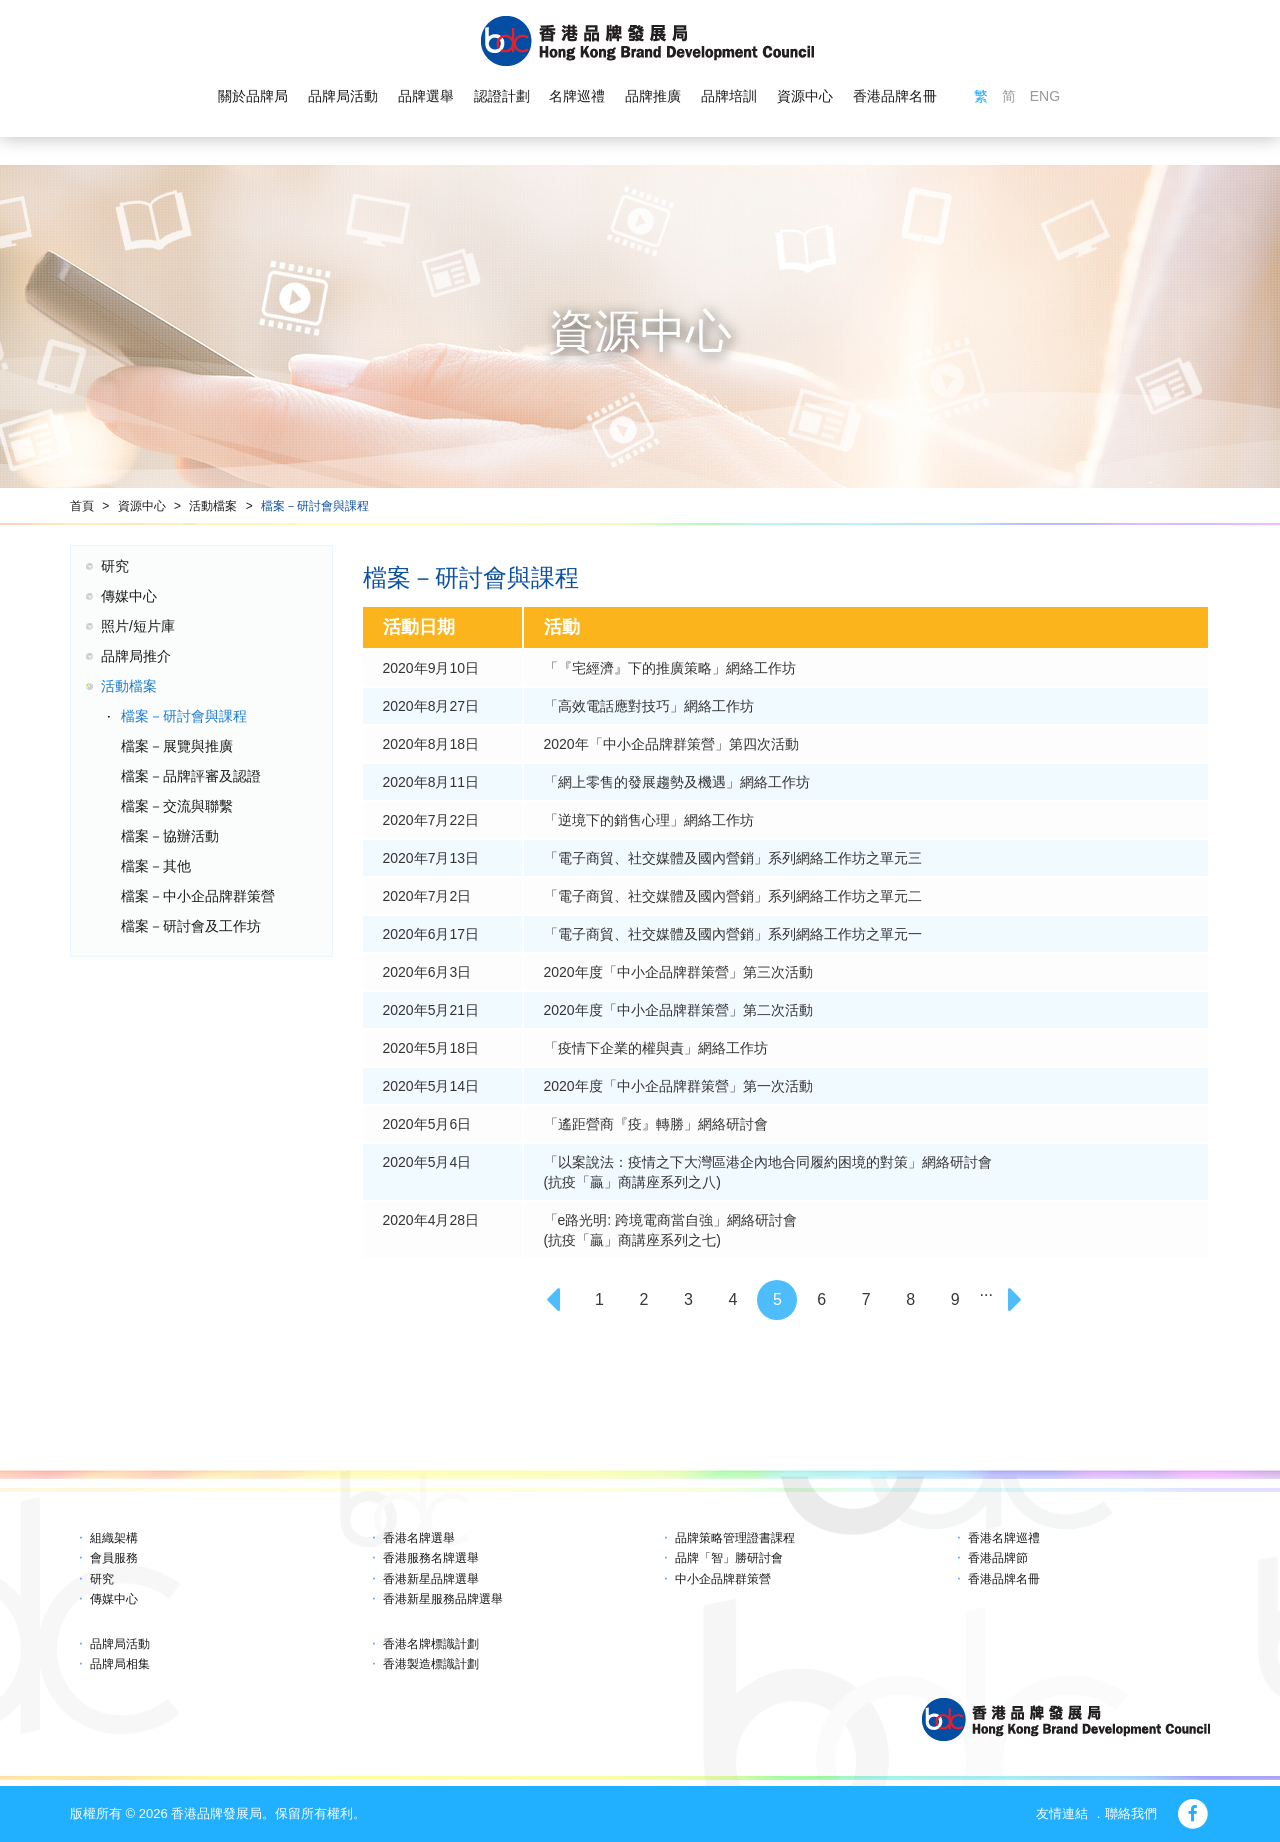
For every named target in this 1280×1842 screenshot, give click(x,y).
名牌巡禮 (577, 96)
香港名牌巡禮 (1004, 1538)
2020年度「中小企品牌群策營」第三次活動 (678, 972)
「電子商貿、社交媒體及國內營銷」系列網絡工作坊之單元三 (733, 858)
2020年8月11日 (431, 782)
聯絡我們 (1131, 1813)
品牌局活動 (343, 96)
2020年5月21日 (431, 1010)
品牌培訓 (729, 96)
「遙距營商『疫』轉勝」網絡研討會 (656, 1124)
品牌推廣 (653, 96)
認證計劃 (502, 96)
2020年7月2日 (427, 896)
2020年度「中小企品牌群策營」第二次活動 (678, 1010)
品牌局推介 (136, 656)
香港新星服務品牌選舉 (443, 1599)
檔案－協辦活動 (170, 836)
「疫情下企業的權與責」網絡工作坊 (656, 1048)
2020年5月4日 (427, 1162)
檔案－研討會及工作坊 (191, 926)
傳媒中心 (129, 596)
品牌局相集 (120, 1664)
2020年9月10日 (431, 668)
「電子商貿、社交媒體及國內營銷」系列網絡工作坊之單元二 (733, 896)
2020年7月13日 (431, 858)
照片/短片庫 (138, 626)
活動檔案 (213, 506)
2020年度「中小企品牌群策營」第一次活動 (678, 1086)
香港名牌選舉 (419, 1538)
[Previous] (555, 1300)
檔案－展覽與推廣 (177, 746)
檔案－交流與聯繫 (177, 806)
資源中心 (805, 96)
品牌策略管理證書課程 (735, 1538)
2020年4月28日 (431, 1220)
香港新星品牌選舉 (431, 1579)
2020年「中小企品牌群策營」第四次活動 (671, 744)
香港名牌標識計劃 (431, 1644)
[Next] (1017, 1300)
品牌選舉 (426, 96)
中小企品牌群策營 (723, 1579)
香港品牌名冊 (895, 96)
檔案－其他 (156, 866)
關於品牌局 (253, 96)
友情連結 (1062, 1813)
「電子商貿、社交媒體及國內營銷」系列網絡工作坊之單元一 (733, 934)
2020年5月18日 (431, 1048)
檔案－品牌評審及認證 (191, 776)
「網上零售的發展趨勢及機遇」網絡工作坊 (677, 782)
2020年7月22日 (431, 820)
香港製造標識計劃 (431, 1664)
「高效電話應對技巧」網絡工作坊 (649, 706)
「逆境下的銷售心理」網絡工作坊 (649, 820)
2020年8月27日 (431, 706)
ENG (1045, 96)
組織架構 (114, 1538)
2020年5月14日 (431, 1086)
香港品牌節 (998, 1558)
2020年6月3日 (427, 972)
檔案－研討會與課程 (315, 506)
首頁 (82, 506)
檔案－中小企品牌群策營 (198, 896)
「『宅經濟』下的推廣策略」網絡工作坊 (670, 668)
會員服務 (114, 1558)
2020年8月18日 (431, 744)
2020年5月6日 (427, 1124)
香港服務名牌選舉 (431, 1558)
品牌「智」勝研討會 (729, 1558)
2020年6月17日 (431, 934)
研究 (115, 566)
